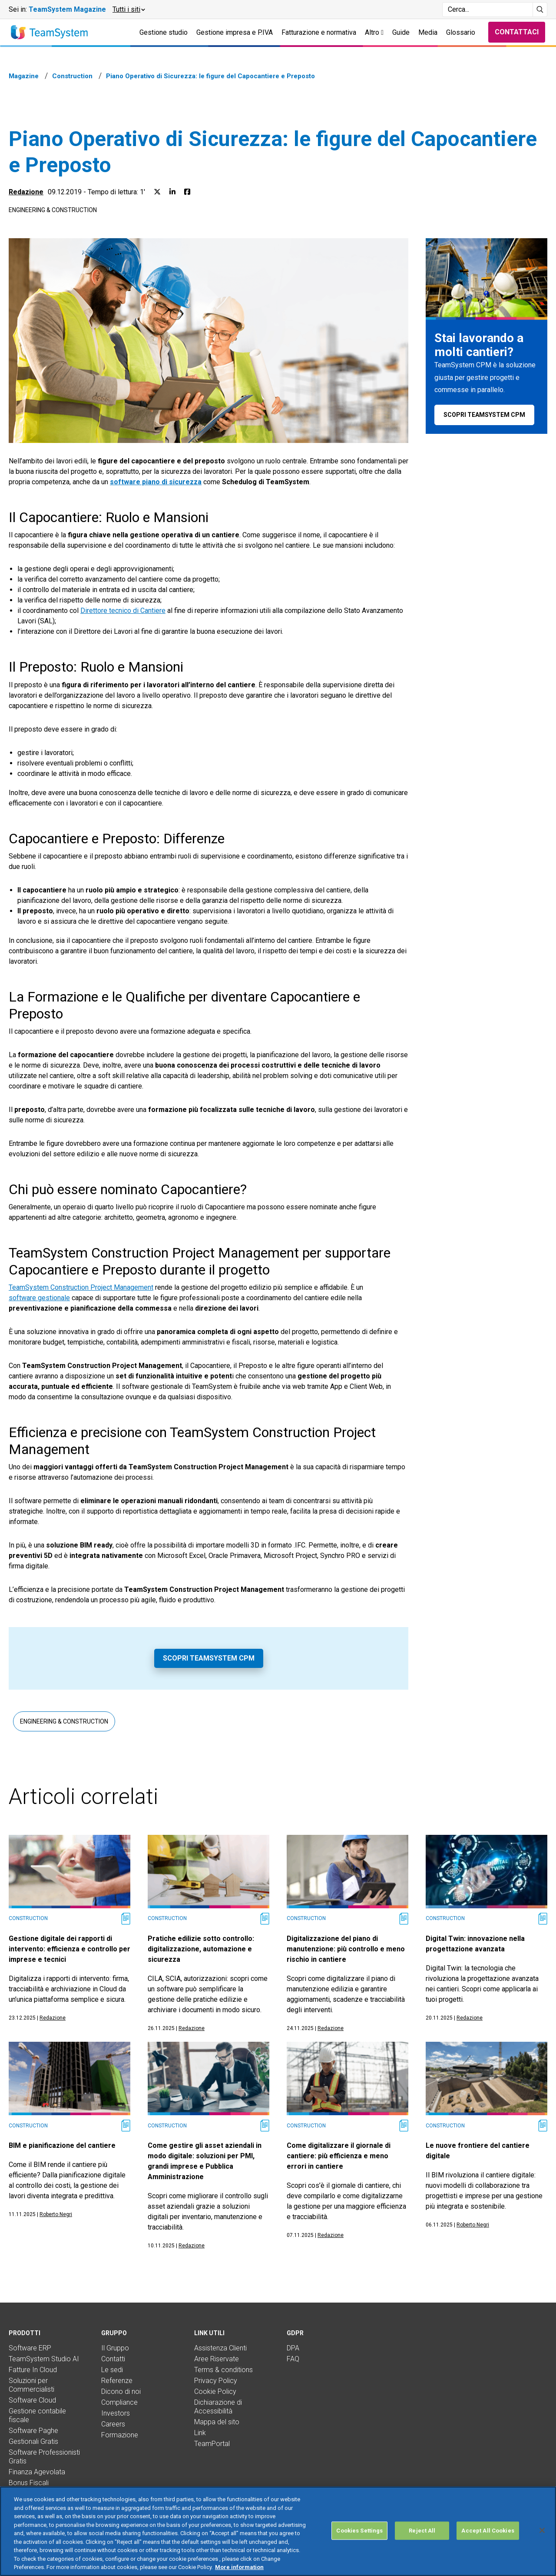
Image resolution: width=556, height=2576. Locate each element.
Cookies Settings (359, 2530)
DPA (293, 2348)
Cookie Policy (215, 2391)
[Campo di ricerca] (487, 9)
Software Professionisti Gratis (44, 2456)
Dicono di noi (121, 2391)
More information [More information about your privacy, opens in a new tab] (239, 2567)
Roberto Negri (56, 2214)
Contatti (113, 2359)
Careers (113, 2424)
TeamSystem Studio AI (44, 2359)
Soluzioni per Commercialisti (31, 2384)
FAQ (293, 2359)
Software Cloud (32, 2400)
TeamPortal (212, 2444)
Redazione (26, 192)
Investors (115, 2413)
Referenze (116, 2380)
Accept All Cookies (487, 2530)
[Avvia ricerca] (540, 9)
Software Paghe (33, 2430)
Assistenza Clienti (220, 2348)
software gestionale (39, 1298)
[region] (278, 2531)
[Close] (542, 2530)
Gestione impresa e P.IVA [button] (234, 32)
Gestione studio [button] (163, 32)
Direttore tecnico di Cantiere (122, 610)
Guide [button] (401, 32)
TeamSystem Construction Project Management (81, 1287)
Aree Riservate (216, 2359)
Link (200, 2433)
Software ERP (30, 2348)
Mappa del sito (216, 2422)
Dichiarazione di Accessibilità (218, 2406)
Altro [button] (374, 32)
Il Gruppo (115, 2348)
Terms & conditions (223, 2370)
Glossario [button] (460, 32)
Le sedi (112, 2370)
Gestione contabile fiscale (37, 2415)
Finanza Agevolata (37, 2472)
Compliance (119, 2402)
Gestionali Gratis (33, 2441)
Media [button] (427, 32)
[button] (128, 9)
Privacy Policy (215, 2380)
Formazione (119, 2435)
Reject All (422, 2530)
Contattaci (517, 32)
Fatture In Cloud (33, 2370)
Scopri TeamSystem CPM (209, 1658)
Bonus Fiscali (29, 2483)
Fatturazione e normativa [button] (318, 32)
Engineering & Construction (53, 209)
